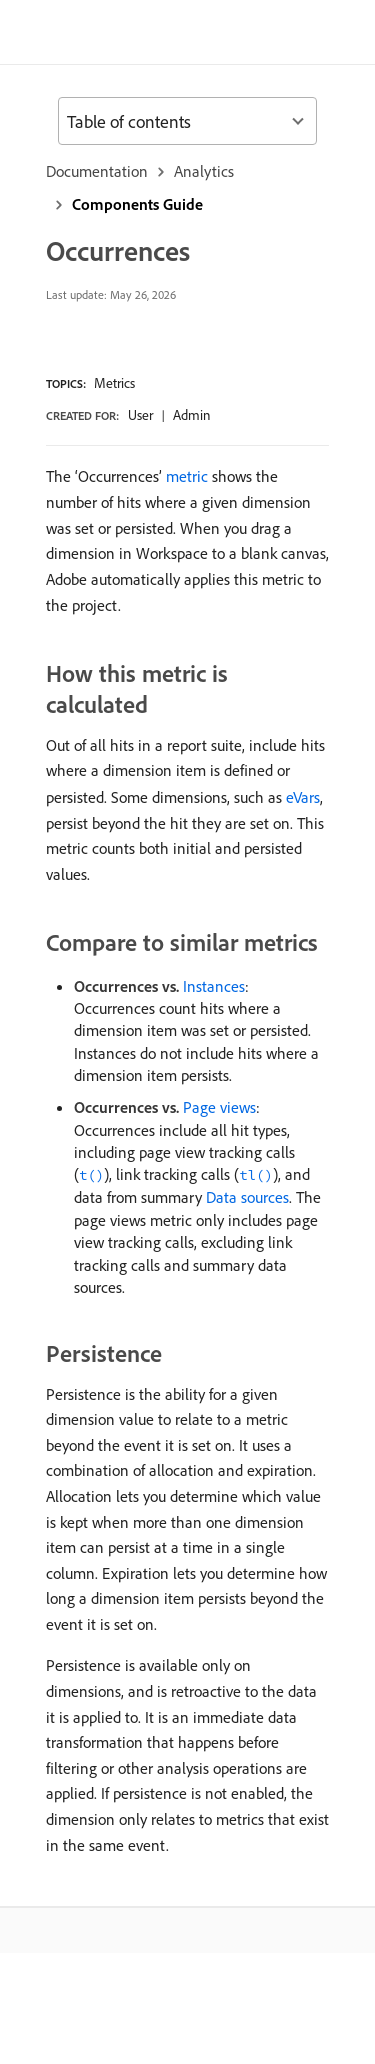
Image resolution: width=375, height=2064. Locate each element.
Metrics (114, 383)
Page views (219, 1107)
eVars (303, 797)
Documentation (97, 171)
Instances (214, 986)
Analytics (204, 171)
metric (187, 476)
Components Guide (137, 204)
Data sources (247, 1197)
